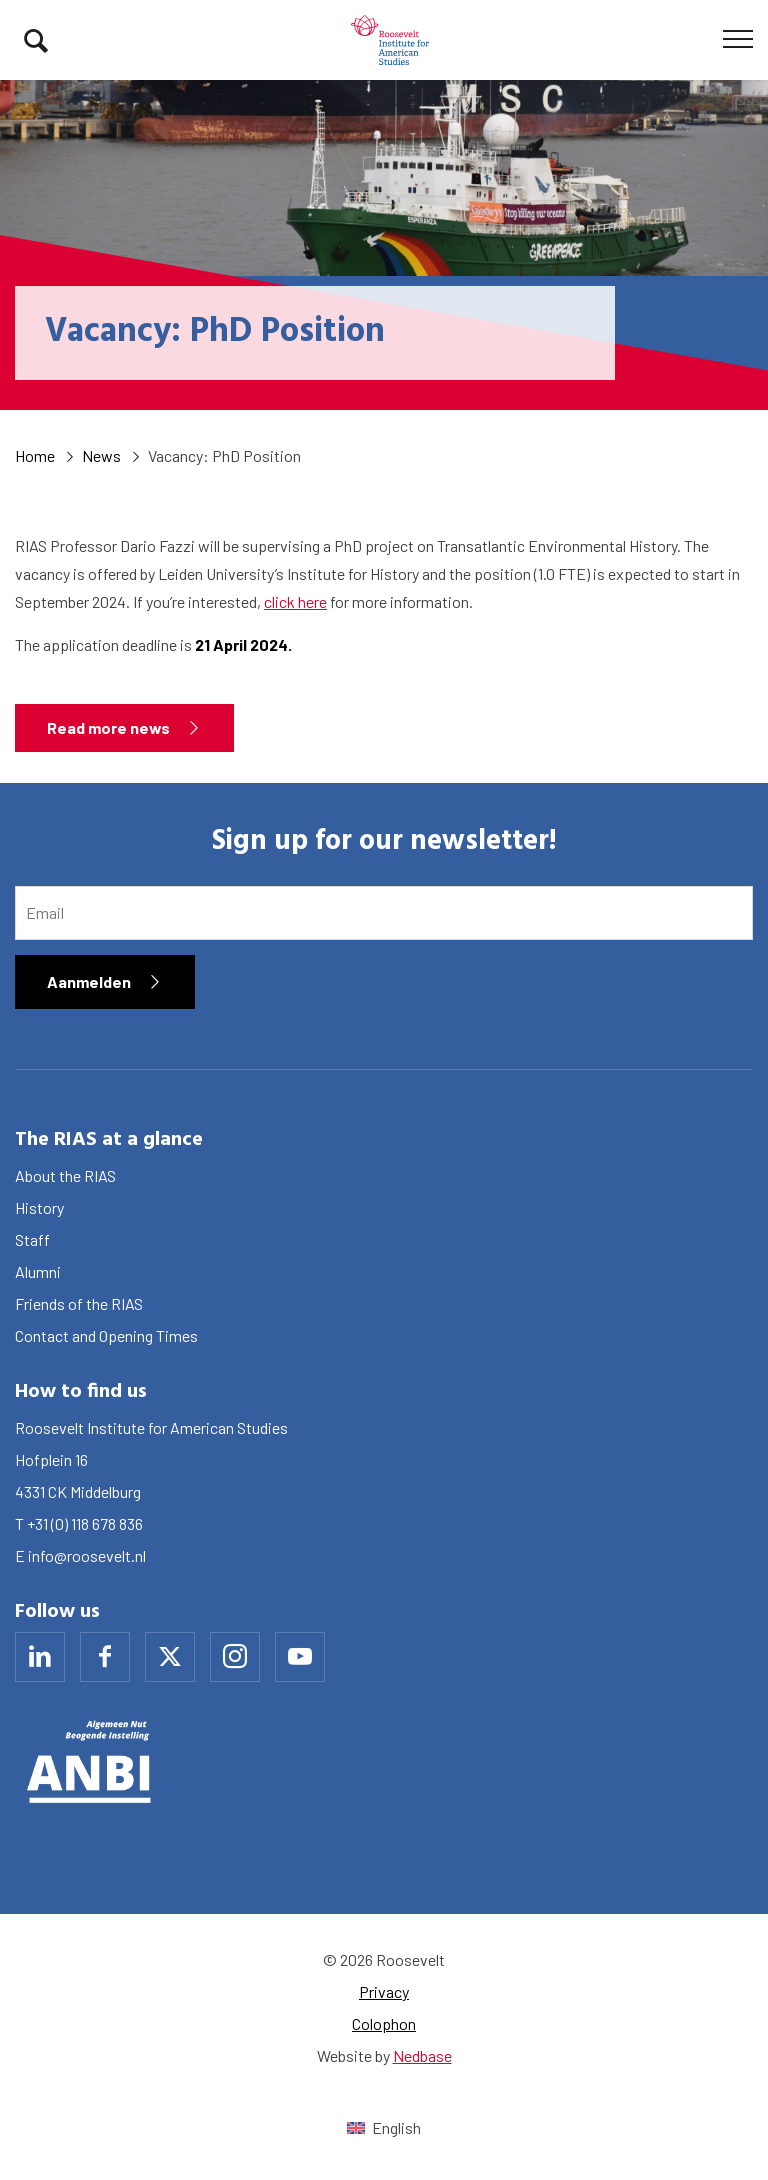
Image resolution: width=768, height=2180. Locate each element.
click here (295, 601)
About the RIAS (65, 1175)
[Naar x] (170, 1657)
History (39, 1207)
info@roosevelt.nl (87, 1555)
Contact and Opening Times (106, 1335)
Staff (32, 1239)
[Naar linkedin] (40, 1657)
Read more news (108, 727)
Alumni (38, 1271)
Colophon (384, 2023)
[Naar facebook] (105, 1657)
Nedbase (422, 2055)
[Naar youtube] (300, 1657)
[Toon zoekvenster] (36, 40)
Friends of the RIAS (79, 1303)
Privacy (384, 1991)
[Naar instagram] (235, 1657)
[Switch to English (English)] (383, 2127)
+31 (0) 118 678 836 (85, 1523)
